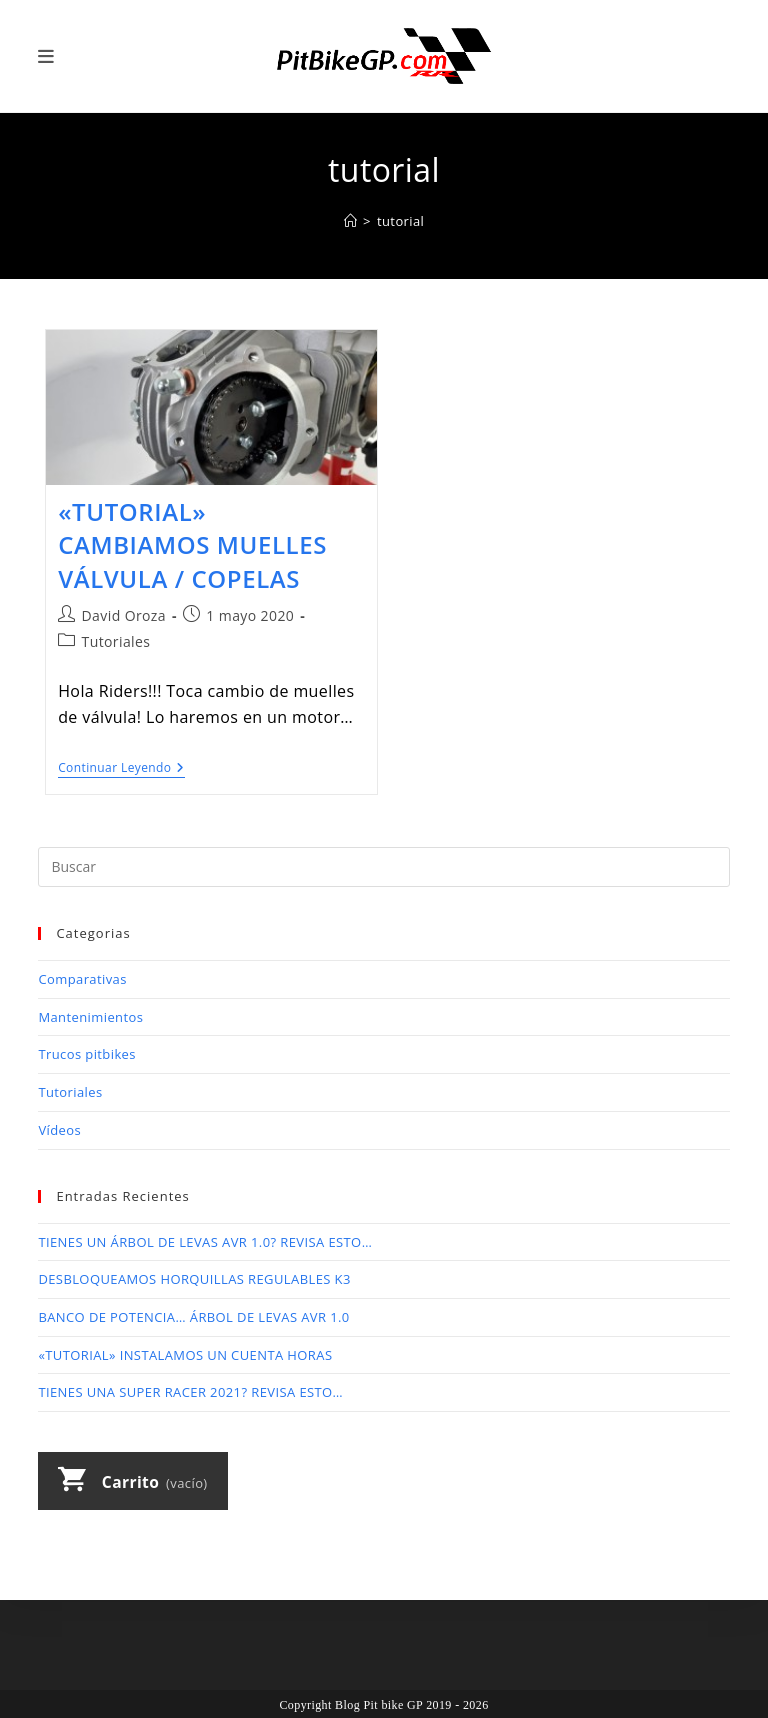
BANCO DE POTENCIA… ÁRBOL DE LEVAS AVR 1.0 (193, 1317)
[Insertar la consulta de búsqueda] (383, 867)
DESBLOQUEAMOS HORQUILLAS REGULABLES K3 (194, 1279)
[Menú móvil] (46, 56)
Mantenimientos (90, 1017)
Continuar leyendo (121, 769)
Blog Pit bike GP (379, 1705)
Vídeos (59, 1130)
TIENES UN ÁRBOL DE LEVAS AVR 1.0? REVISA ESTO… (205, 1242)
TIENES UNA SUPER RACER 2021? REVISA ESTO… (190, 1392)
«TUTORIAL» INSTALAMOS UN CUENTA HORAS (185, 1355)
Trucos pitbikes (87, 1054)
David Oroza (124, 615)
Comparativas (82, 979)
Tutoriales (116, 641)
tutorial (400, 221)
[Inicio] (350, 221)
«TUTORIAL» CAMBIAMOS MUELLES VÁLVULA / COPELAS (192, 545)
